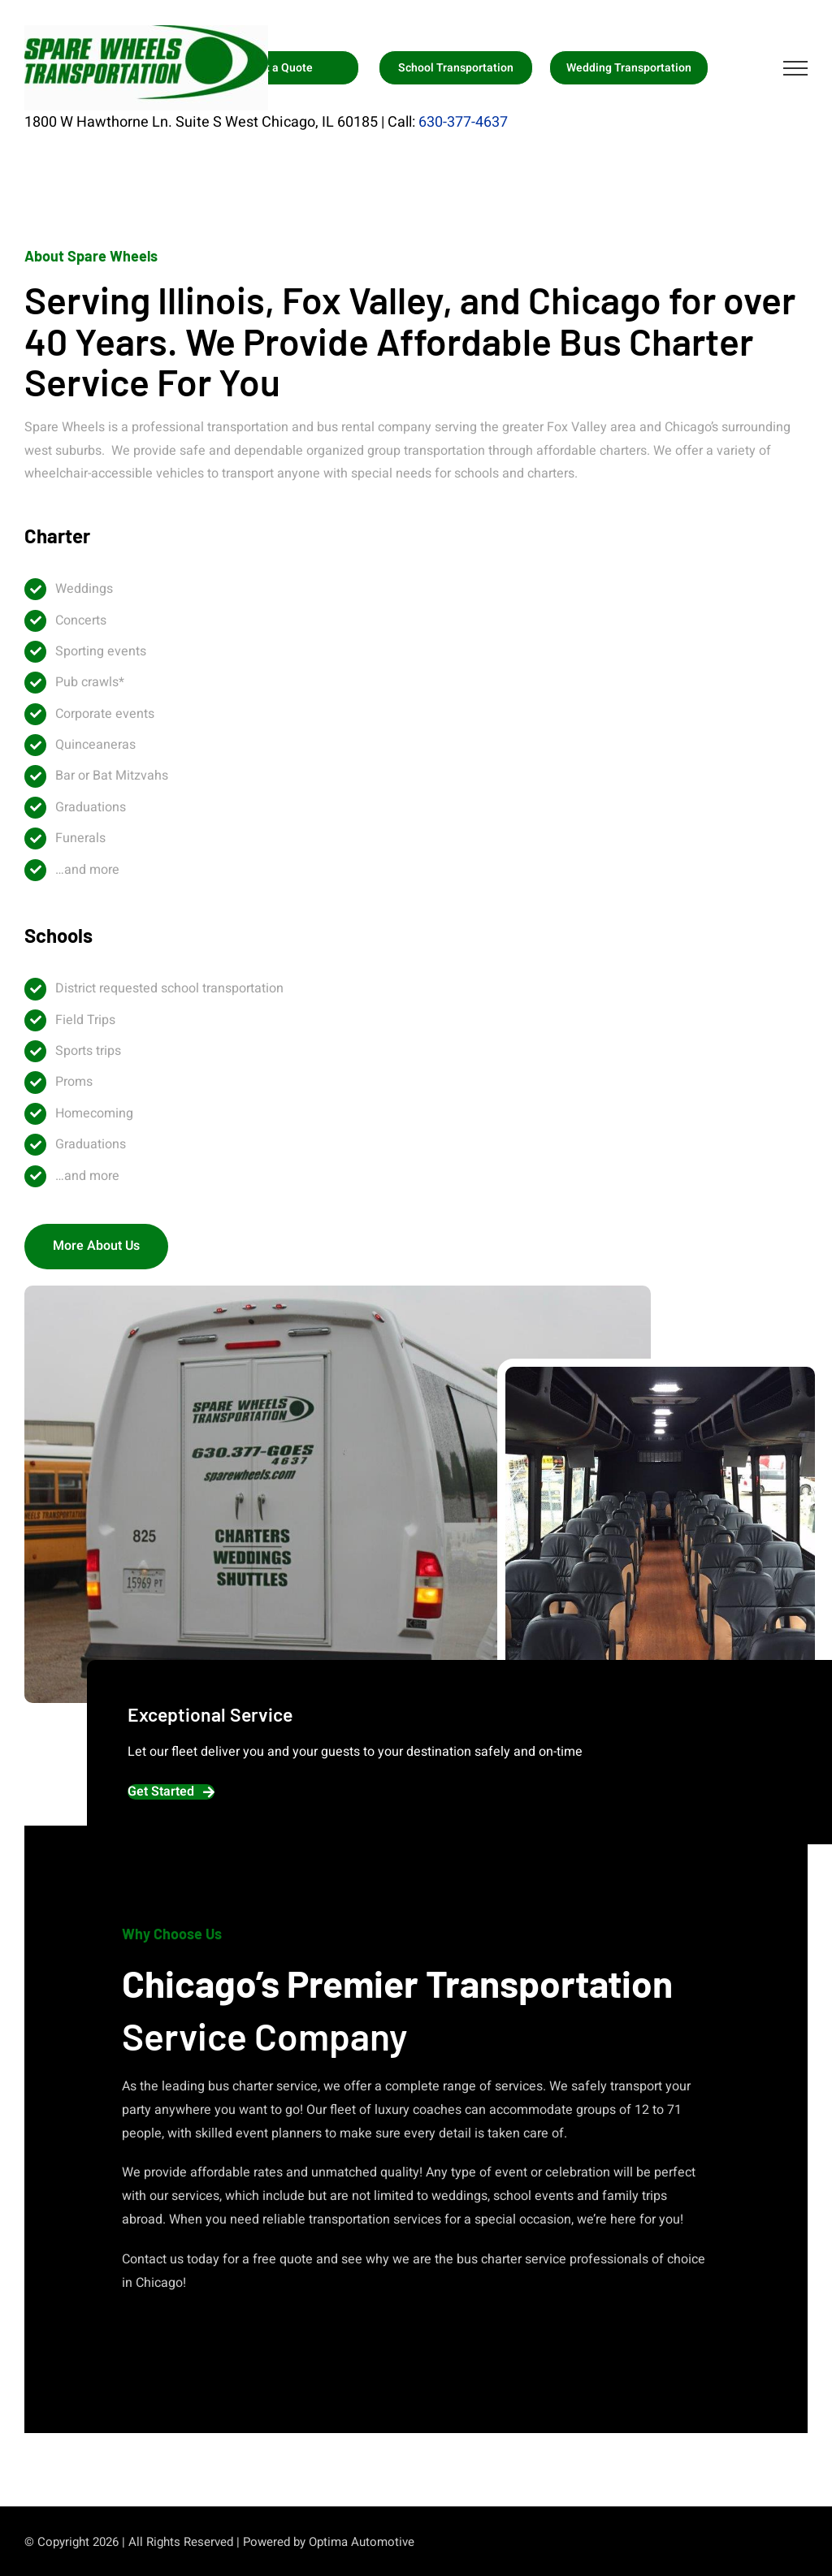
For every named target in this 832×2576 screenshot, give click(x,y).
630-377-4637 (463, 122)
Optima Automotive (361, 2542)
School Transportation (456, 67)
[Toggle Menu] (795, 68)
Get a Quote (282, 67)
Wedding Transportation (628, 67)
